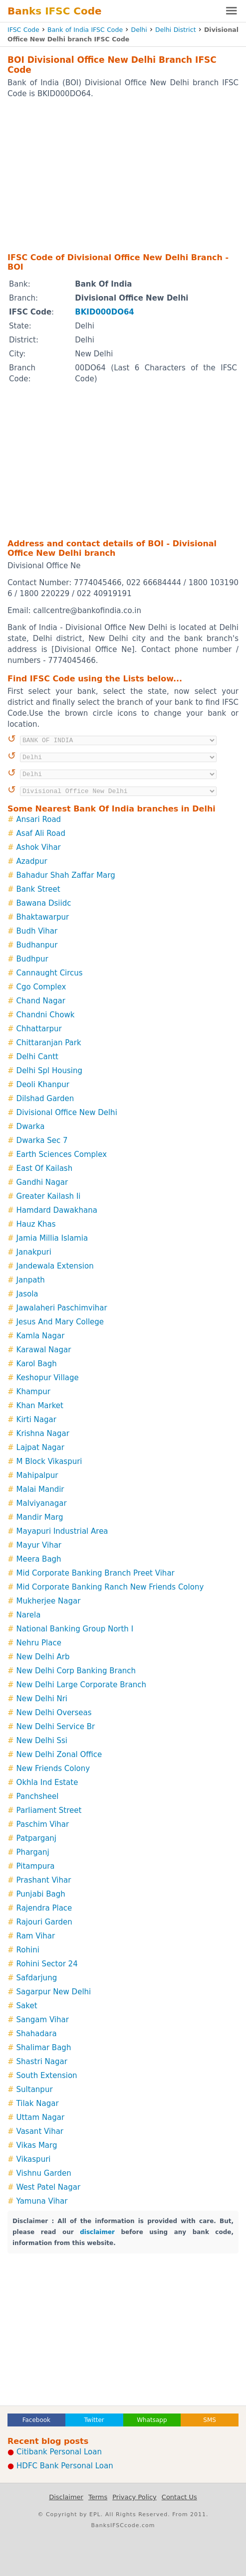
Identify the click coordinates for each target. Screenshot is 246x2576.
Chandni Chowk (45, 1014)
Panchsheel (37, 1796)
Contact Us (179, 2497)
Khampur (33, 1391)
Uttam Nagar (40, 2117)
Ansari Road (38, 819)
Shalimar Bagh (43, 2047)
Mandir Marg (39, 1517)
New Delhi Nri (41, 1698)
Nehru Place (38, 1642)
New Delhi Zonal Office (59, 1754)
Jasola (27, 1293)
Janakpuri (33, 1252)
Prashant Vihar (43, 1880)
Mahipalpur (37, 1475)
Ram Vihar (35, 1936)
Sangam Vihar (42, 2019)
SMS (209, 2419)
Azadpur (31, 861)
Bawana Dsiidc (43, 903)
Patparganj (36, 1838)
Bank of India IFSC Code (85, 29)
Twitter (94, 2419)
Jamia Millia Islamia (52, 1238)
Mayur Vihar (38, 1545)
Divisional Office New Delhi (66, 1112)
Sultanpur (34, 2089)
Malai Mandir (40, 1489)
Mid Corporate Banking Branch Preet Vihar (95, 1573)
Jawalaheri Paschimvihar (61, 1307)
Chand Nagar (40, 1000)
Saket (26, 2005)
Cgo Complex (41, 986)
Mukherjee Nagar (48, 1601)
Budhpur (32, 959)
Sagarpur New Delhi (53, 1991)
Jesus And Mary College (60, 1321)
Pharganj (32, 1852)
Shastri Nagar (41, 2061)
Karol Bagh (36, 1363)
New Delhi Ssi (41, 1740)
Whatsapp (152, 2419)
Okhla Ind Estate (47, 1782)
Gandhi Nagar (42, 1182)
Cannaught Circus (49, 972)
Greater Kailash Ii (48, 1196)
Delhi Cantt (37, 1056)
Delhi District (175, 29)
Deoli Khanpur (42, 1084)
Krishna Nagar (42, 1433)
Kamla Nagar (40, 1335)
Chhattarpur (39, 1028)
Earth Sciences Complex (61, 1154)
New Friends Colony (53, 1768)
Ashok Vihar (38, 847)
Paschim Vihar (42, 1824)
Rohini (27, 1949)
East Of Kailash (44, 1168)
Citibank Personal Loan (59, 2451)
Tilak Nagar (37, 2103)
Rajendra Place (44, 1908)
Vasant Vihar (39, 2131)
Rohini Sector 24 (47, 1963)
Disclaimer (66, 2497)
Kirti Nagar (36, 1419)
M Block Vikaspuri (49, 1461)
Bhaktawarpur (42, 917)
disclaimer (97, 2232)
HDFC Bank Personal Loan (64, 2465)
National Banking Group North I (75, 1628)
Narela (28, 1614)
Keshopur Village (47, 1377)
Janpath (30, 1280)
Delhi (139, 29)
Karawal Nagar (43, 1349)
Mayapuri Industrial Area (62, 1531)
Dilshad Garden (45, 1098)
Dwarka (30, 1126)
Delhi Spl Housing (49, 1070)
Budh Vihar (37, 931)
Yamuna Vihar (42, 2201)
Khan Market (39, 1405)
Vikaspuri (33, 2159)
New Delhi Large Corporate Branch (81, 1684)
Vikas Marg (36, 2145)
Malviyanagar (41, 1503)
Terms (97, 2497)
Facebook (36, 2419)
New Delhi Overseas (54, 1712)
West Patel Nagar (48, 2187)
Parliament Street (49, 1810)
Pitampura (35, 1866)
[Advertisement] (123, 175)
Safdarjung (36, 1977)
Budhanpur (37, 945)
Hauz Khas (36, 1224)
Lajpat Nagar (40, 1447)
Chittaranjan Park (48, 1042)
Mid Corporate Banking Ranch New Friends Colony (110, 1587)
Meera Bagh (38, 1559)
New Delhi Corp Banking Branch (76, 1670)
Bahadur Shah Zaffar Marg (65, 875)
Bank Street (38, 889)
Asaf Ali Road (40, 833)
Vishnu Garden (43, 2173)
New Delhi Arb (43, 1656)
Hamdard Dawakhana (56, 1210)
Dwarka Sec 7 (42, 1140)
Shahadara (36, 2033)
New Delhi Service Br (55, 1726)
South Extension (46, 2075)
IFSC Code (23, 29)
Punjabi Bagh (40, 1894)
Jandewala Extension (55, 1266)
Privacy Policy (134, 2497)
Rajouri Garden (44, 1922)
